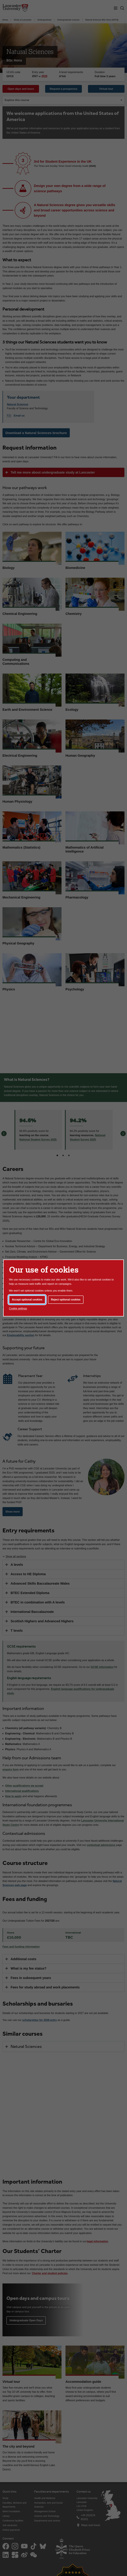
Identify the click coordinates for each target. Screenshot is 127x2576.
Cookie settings (18, 1308)
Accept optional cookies (27, 1299)
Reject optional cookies (66, 1299)
